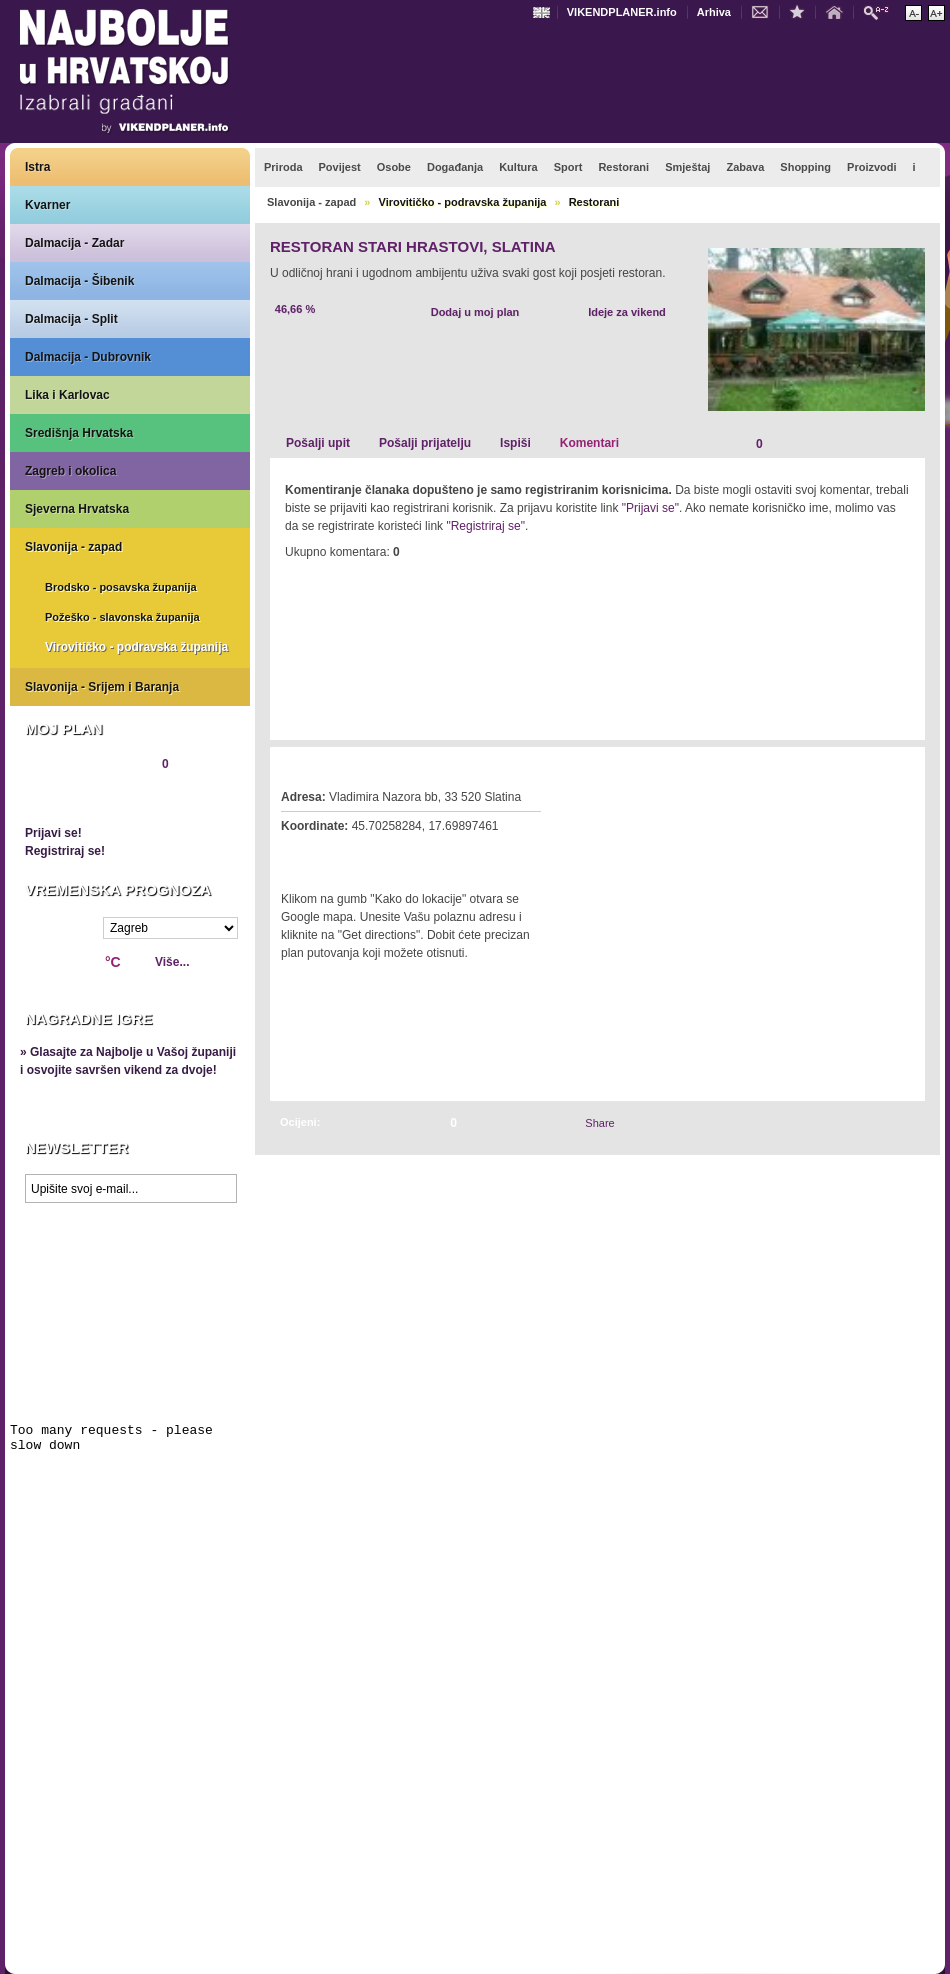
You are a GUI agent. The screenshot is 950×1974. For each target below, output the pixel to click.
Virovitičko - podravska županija (136, 647)
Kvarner (47, 205)
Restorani (594, 202)
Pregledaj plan (85, 798)
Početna (839, 11)
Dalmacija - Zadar (74, 243)
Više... (172, 962)
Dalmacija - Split (71, 319)
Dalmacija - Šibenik (79, 281)
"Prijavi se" (650, 508)
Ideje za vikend (627, 312)
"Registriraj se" (485, 526)
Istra (37, 167)
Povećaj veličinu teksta (936, 13)
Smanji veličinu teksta (913, 13)
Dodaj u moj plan (475, 312)
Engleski (544, 12)
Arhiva (714, 12)
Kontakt (765, 11)
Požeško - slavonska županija (122, 617)
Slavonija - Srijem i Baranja (102, 687)
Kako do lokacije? (342, 854)
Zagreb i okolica (70, 471)
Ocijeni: (300, 1122)
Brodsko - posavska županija (121, 587)
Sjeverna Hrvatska (77, 509)
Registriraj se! (65, 851)
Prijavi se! (53, 833)
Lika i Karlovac (67, 395)
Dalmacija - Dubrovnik (88, 357)
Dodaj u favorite (802, 11)
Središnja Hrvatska (79, 433)
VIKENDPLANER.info (622, 12)
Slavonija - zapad (73, 547)
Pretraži (881, 11)
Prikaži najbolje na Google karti (130, 1332)
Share (599, 1123)
